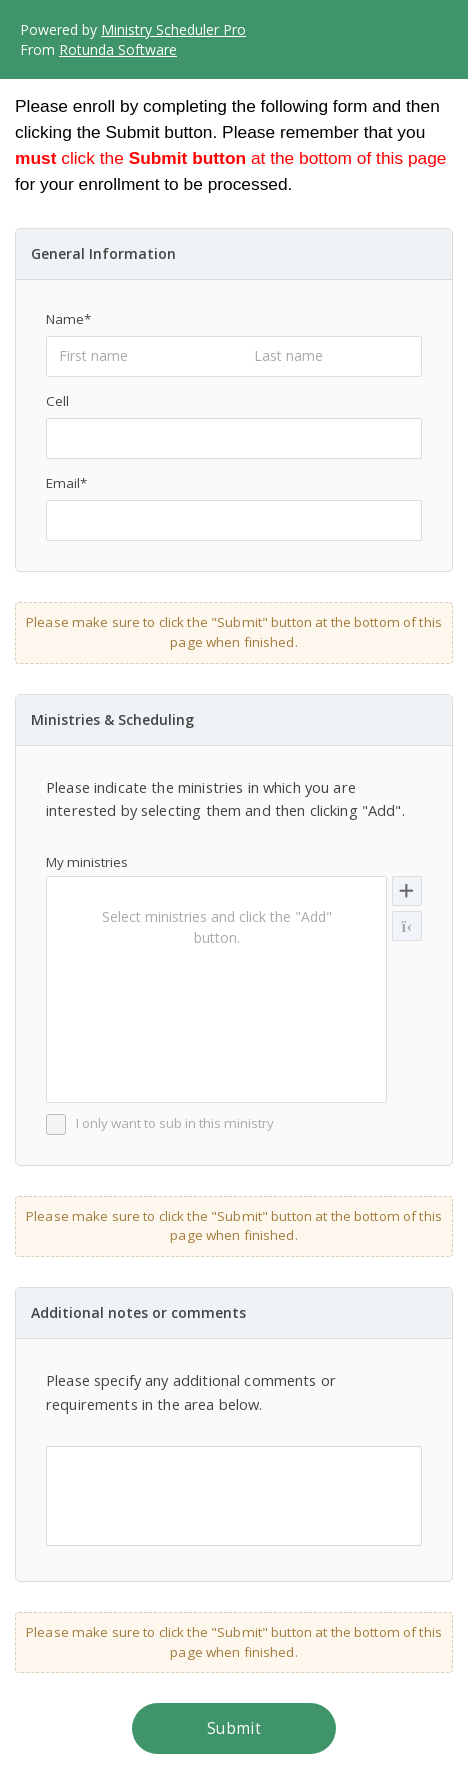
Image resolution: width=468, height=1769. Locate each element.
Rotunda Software (118, 49)
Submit (234, 1728)
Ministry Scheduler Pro (173, 29)
